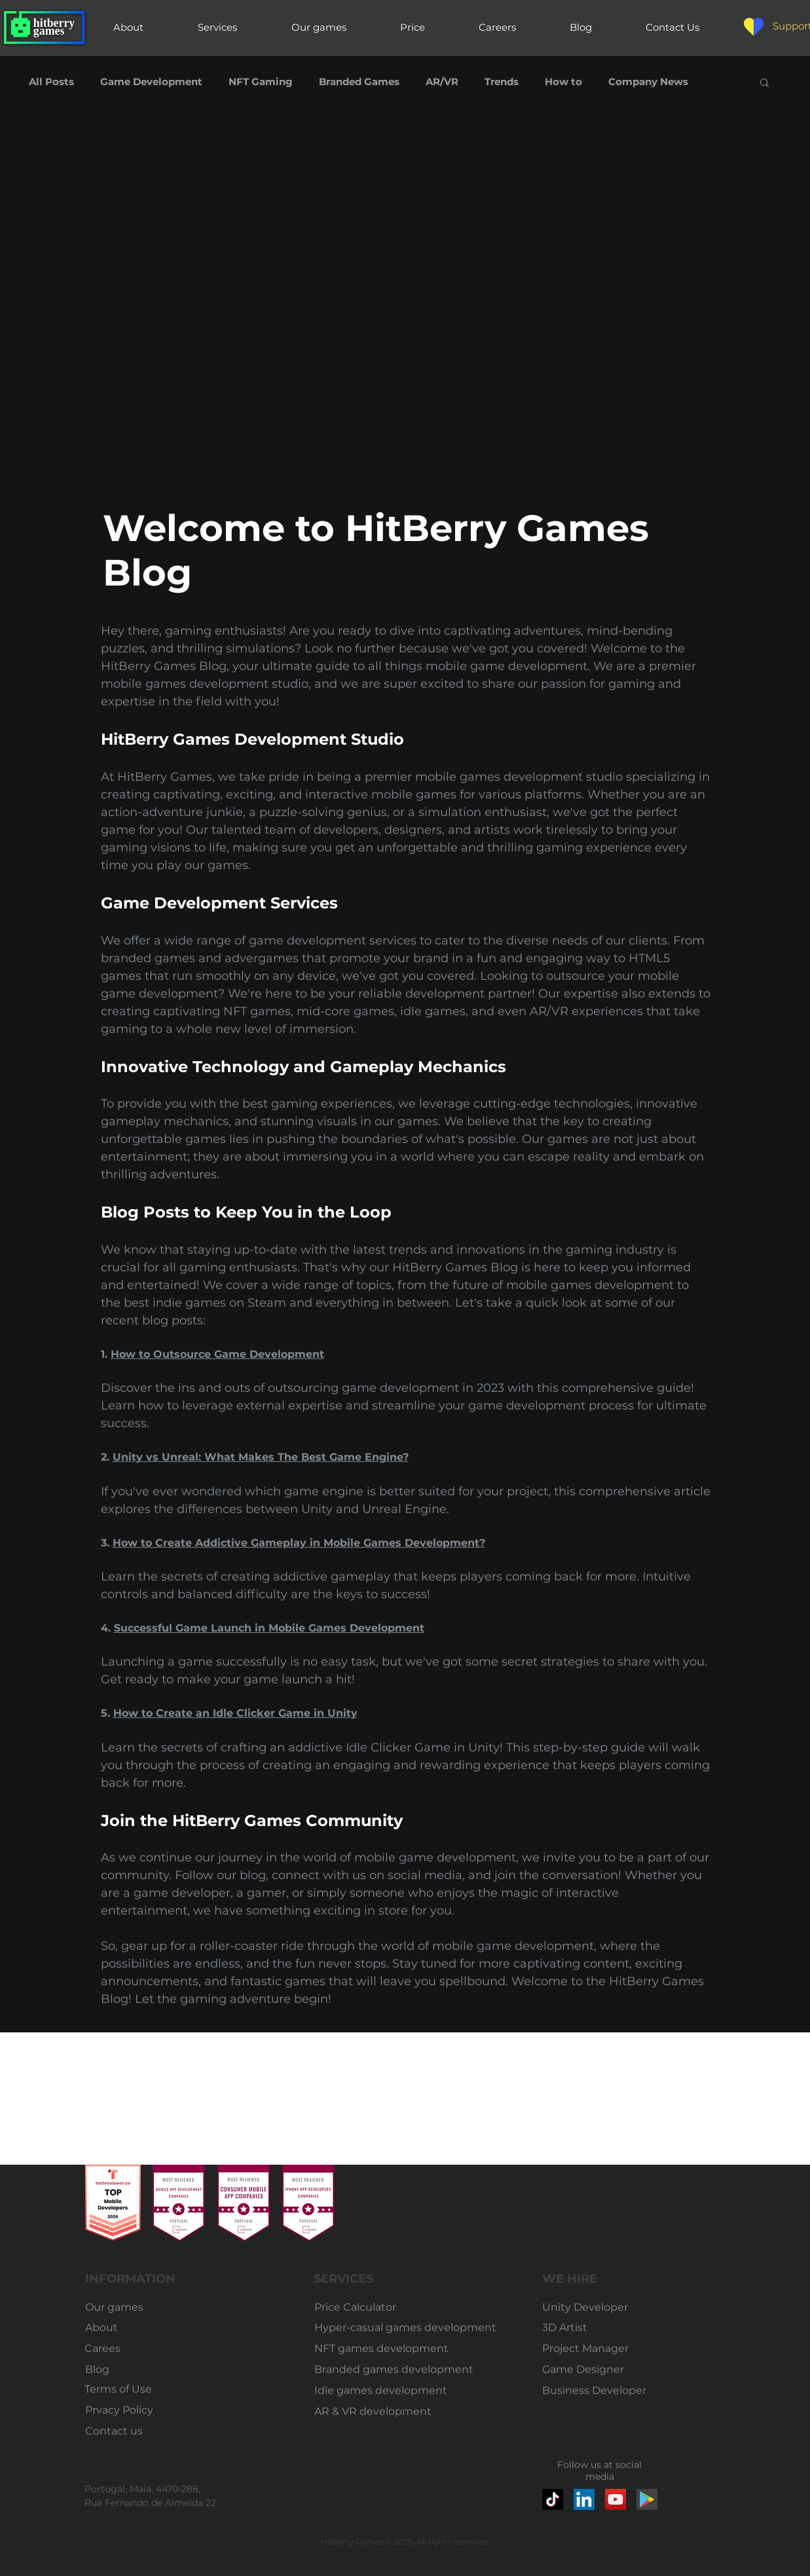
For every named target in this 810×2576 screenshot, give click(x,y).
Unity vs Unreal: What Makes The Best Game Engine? (261, 1457)
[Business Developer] (594, 2390)
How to (563, 82)
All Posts (51, 82)
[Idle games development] (380, 2390)
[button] (764, 83)
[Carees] (116, 2348)
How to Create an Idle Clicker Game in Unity (235, 1713)
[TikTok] (552, 2499)
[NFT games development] (383, 2348)
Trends (502, 82)
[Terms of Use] (118, 2389)
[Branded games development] (393, 2369)
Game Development (151, 82)
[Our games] (117, 2307)
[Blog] (117, 2369)
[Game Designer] (588, 2369)
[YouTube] (615, 2499)
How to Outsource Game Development (217, 1354)
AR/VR (442, 82)
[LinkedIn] (584, 2499)
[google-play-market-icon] (646, 2499)
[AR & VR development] (378, 2411)
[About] (107, 2327)
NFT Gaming (261, 82)
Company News (648, 82)
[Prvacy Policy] (119, 2410)
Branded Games (359, 82)
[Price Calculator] (406, 2307)
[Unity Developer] (588, 2307)
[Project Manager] (588, 2348)
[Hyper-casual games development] (406, 2327)
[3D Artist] (588, 2327)
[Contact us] (117, 2431)
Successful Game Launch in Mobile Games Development (269, 1628)
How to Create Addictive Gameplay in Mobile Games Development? (299, 1543)
